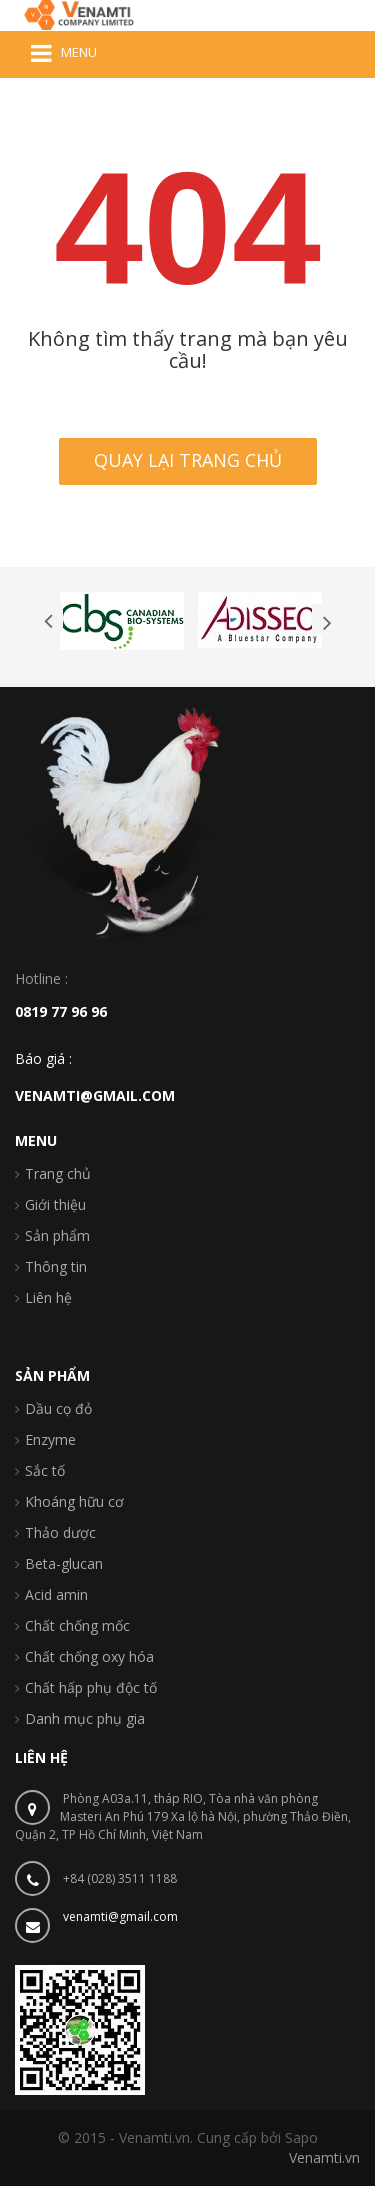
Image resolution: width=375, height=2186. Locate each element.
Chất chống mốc (77, 1625)
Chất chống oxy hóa (89, 1656)
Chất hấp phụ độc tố (91, 1687)
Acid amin (56, 1594)
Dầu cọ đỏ (58, 1408)
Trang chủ (58, 1173)
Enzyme (50, 1439)
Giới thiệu (55, 1204)
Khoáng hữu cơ (74, 1501)
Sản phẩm (57, 1235)
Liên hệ (48, 1297)
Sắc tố (45, 1470)
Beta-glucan (64, 1563)
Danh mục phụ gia (85, 1718)
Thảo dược (60, 1532)
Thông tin (56, 1266)
